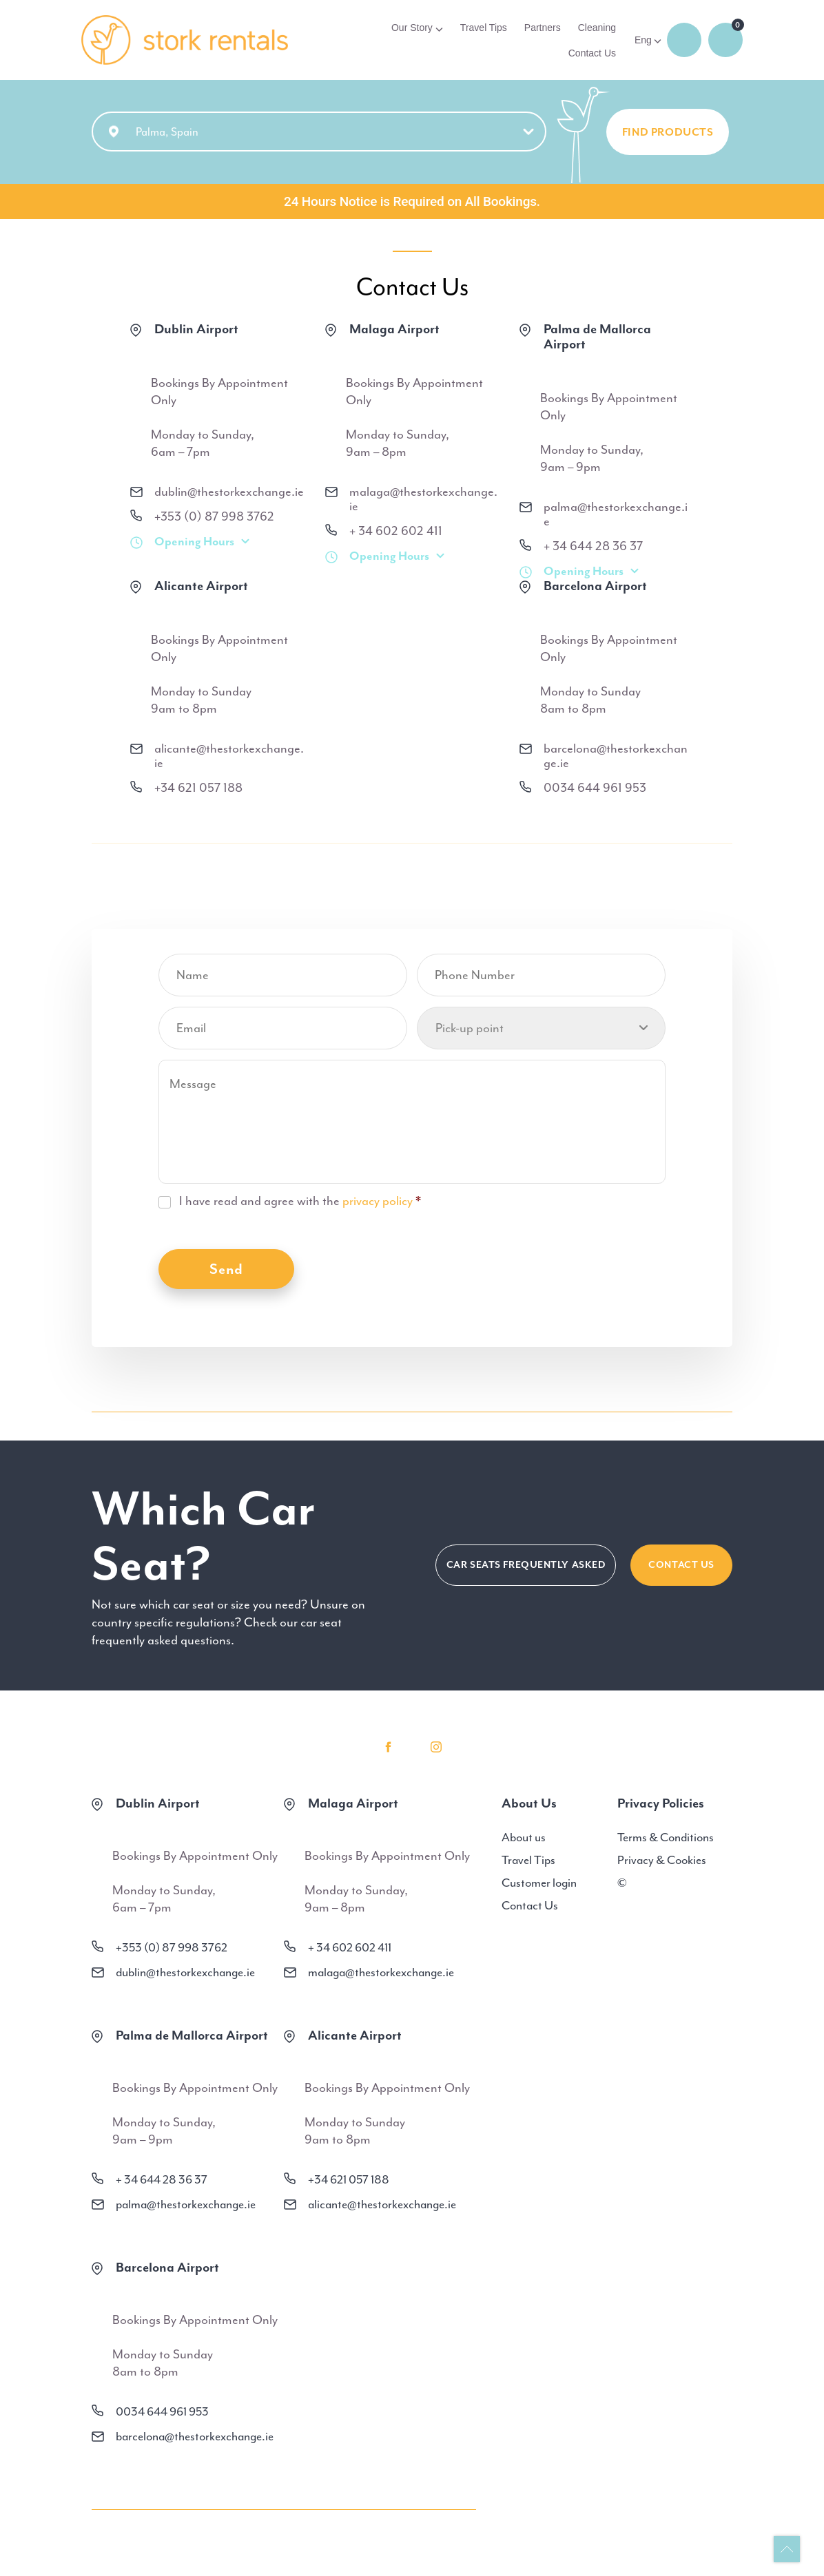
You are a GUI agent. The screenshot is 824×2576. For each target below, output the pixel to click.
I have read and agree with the (300, 1202)
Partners (542, 27)
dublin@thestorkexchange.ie (229, 492)
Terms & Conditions (665, 1837)
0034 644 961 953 (595, 789)
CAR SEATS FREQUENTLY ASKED (526, 1566)
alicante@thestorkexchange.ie (229, 756)
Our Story (412, 27)
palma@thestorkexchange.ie (616, 515)
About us (524, 1837)
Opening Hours (194, 541)
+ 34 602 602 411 (395, 532)
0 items (725, 40)
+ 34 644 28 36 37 (593, 547)
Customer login (539, 1883)
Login (684, 40)
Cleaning (597, 27)
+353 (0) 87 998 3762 (214, 517)
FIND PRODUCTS (668, 133)
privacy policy (377, 1201)
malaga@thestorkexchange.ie (423, 499)
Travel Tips (483, 27)
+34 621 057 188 (198, 789)
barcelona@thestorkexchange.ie (616, 756)
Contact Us (592, 53)
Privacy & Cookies (661, 1860)
